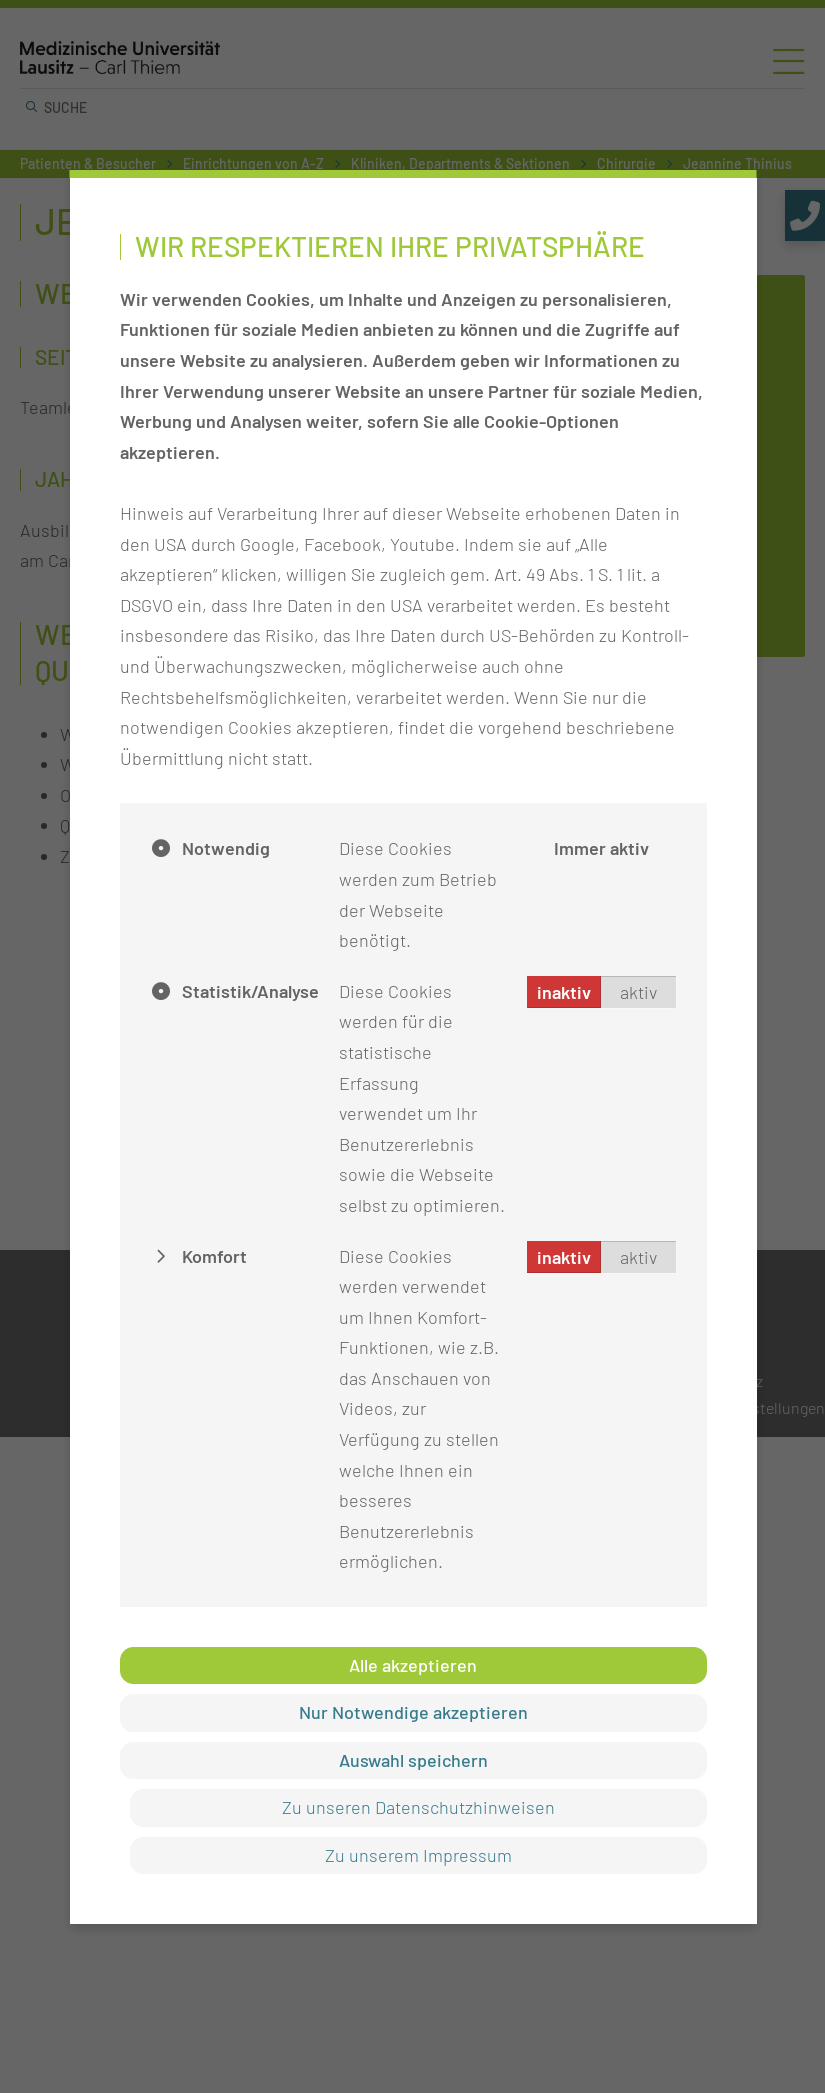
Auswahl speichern (412, 1760)
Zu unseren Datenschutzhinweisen (417, 1807)
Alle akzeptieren (413, 1665)
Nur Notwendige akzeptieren (412, 1712)
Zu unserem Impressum (417, 1855)
